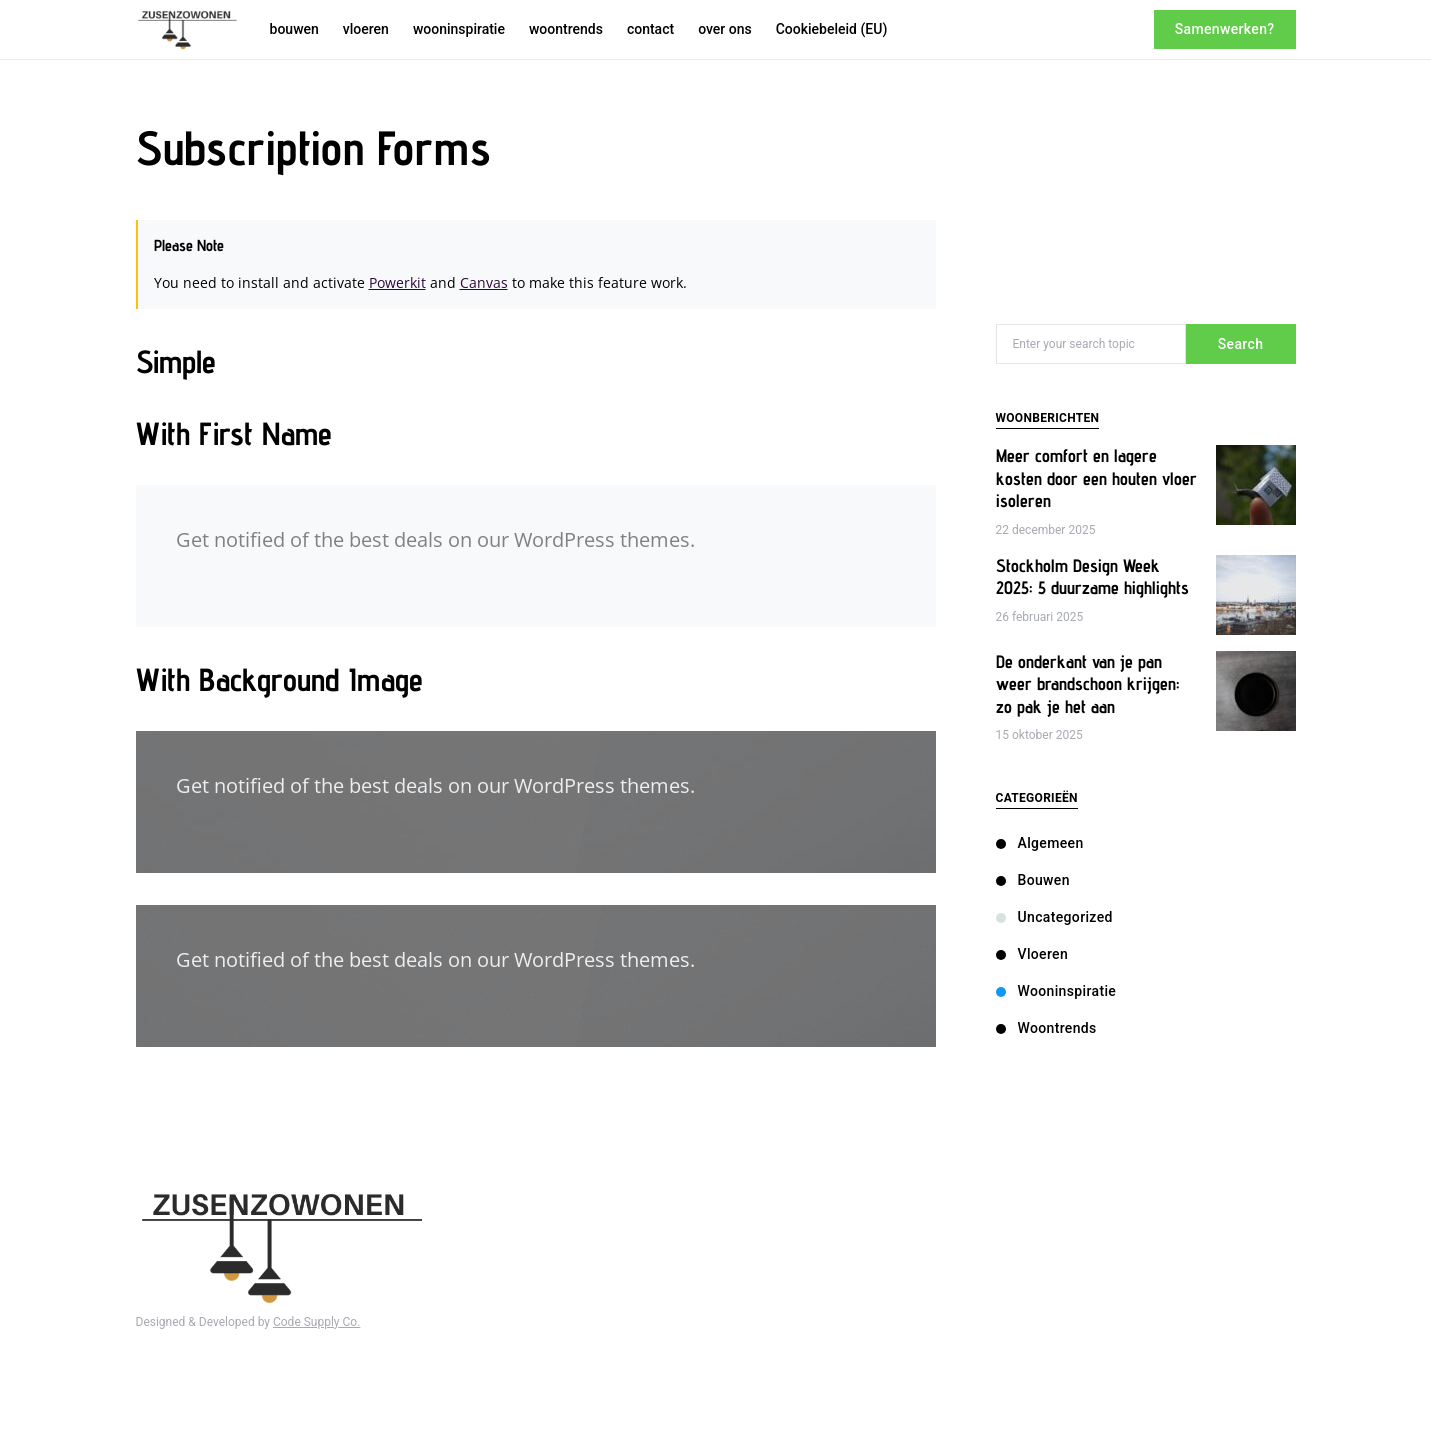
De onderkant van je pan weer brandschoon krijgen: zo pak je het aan (1088, 684)
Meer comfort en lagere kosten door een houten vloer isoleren (1096, 478)
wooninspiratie (1056, 991)
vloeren (1032, 954)
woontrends (1046, 1028)
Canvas (484, 282)
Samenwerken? (1225, 29)
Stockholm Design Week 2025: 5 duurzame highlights (1092, 577)
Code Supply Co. (316, 1322)
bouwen (1033, 880)
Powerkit (397, 282)
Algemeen (1040, 843)
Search (1241, 344)
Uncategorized (1054, 917)
